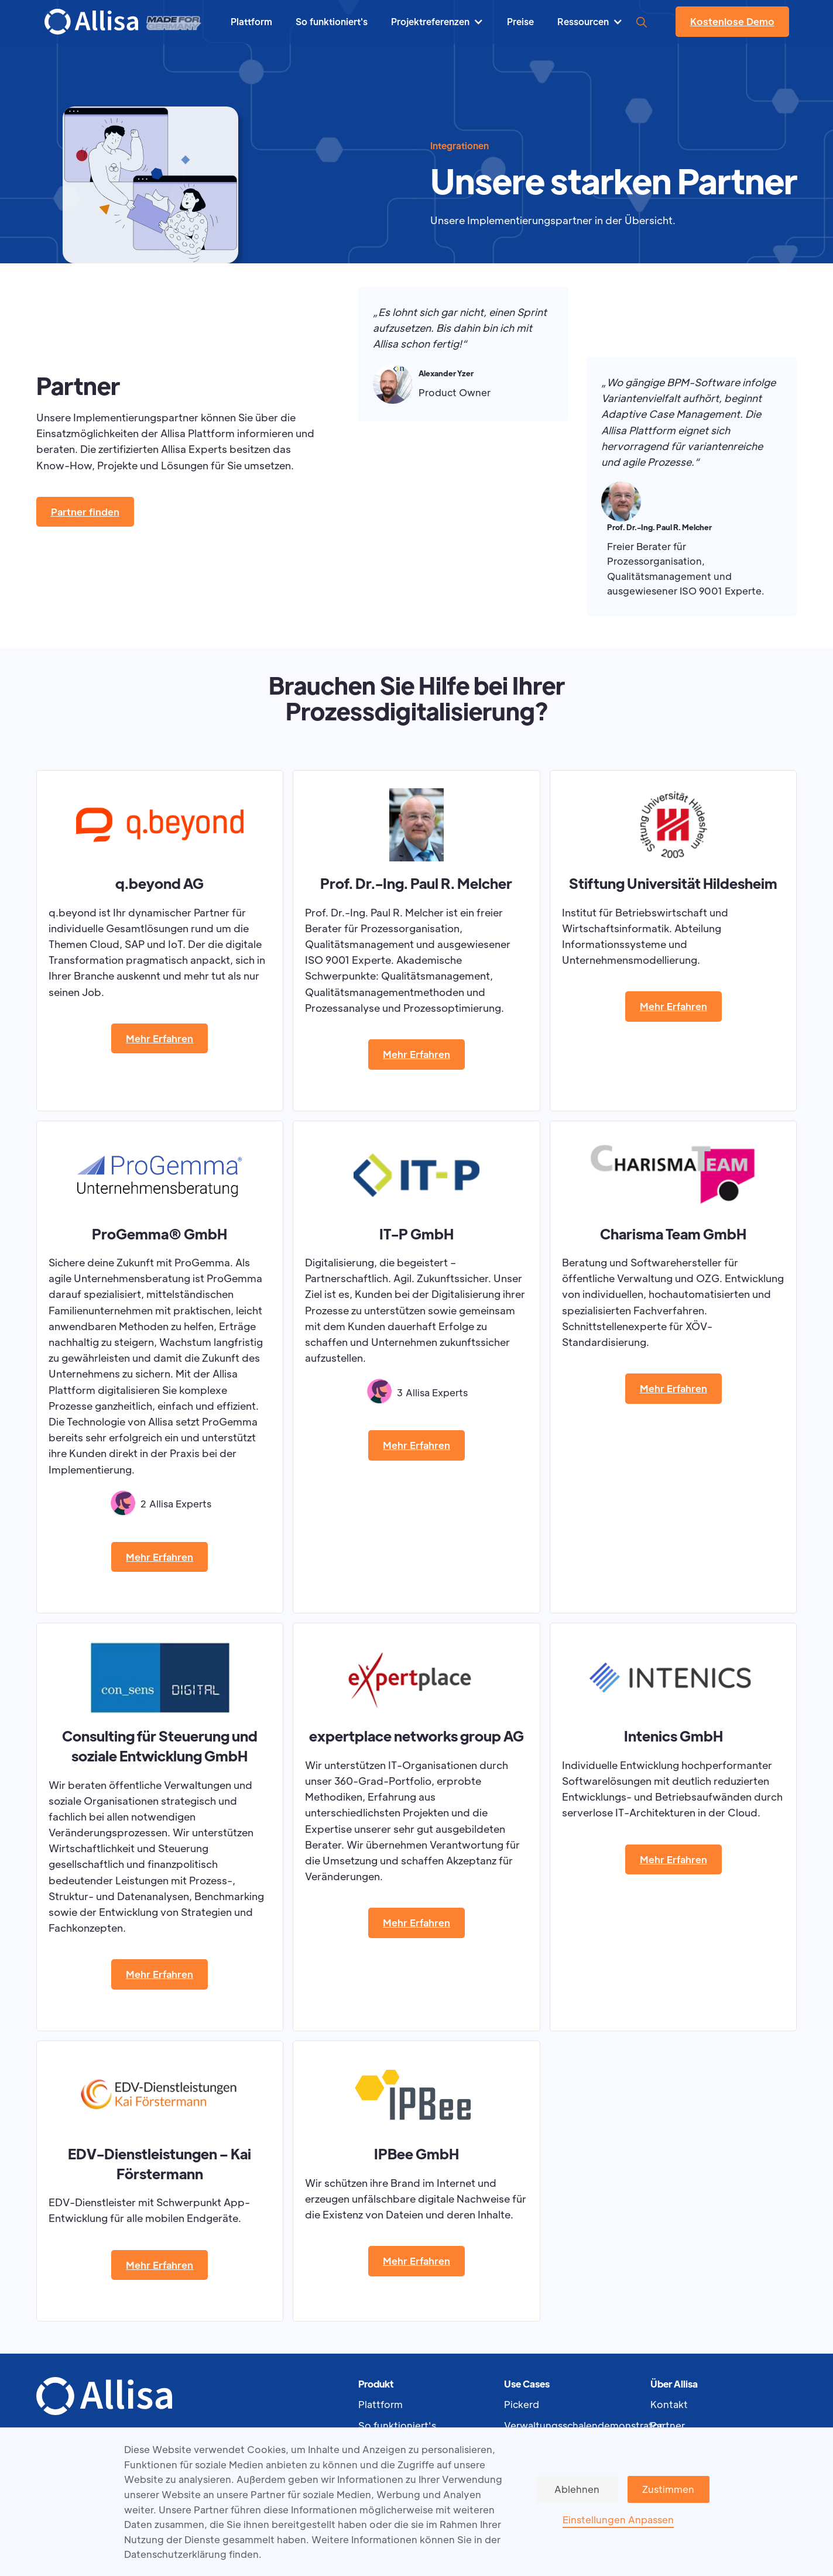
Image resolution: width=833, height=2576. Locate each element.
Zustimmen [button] (668, 2489)
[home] (91, 22)
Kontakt (669, 2404)
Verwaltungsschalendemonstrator (577, 2425)
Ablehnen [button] (576, 2489)
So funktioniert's (397, 2425)
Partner (667, 2425)
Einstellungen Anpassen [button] (618, 2519)
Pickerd (521, 2404)
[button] (437, 21)
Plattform (380, 2404)
